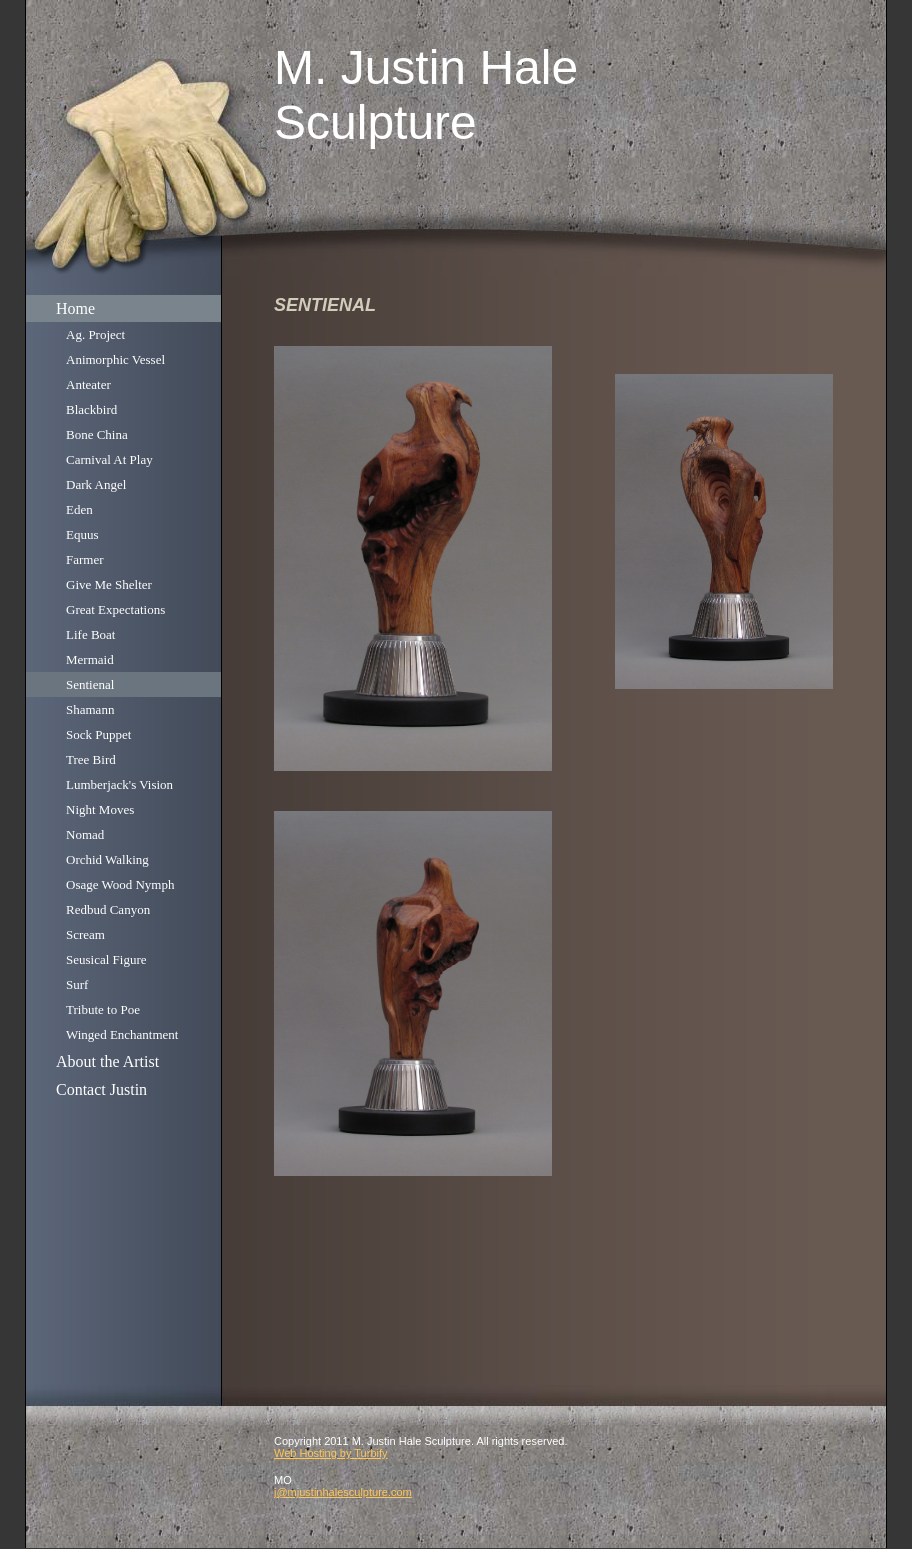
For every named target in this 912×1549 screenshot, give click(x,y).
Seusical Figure (106, 959)
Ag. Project (95, 334)
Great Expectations (115, 609)
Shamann (90, 709)
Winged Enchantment (122, 1034)
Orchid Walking (107, 859)
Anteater (88, 384)
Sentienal (90, 684)
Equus (82, 534)
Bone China (97, 434)
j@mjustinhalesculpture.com (343, 1492)
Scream (85, 934)
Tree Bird (91, 759)
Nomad (85, 834)
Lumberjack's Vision (119, 784)
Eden (79, 509)
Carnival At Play (109, 459)
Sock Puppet (98, 734)
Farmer (85, 559)
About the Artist (107, 1061)
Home (75, 308)
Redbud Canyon (108, 909)
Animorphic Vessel (115, 359)
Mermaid (90, 659)
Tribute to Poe (103, 1009)
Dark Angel (96, 484)
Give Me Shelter (109, 584)
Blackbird (91, 409)
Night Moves (100, 809)
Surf (77, 984)
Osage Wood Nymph (120, 884)
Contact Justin (101, 1089)
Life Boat (90, 634)
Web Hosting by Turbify (331, 1453)
